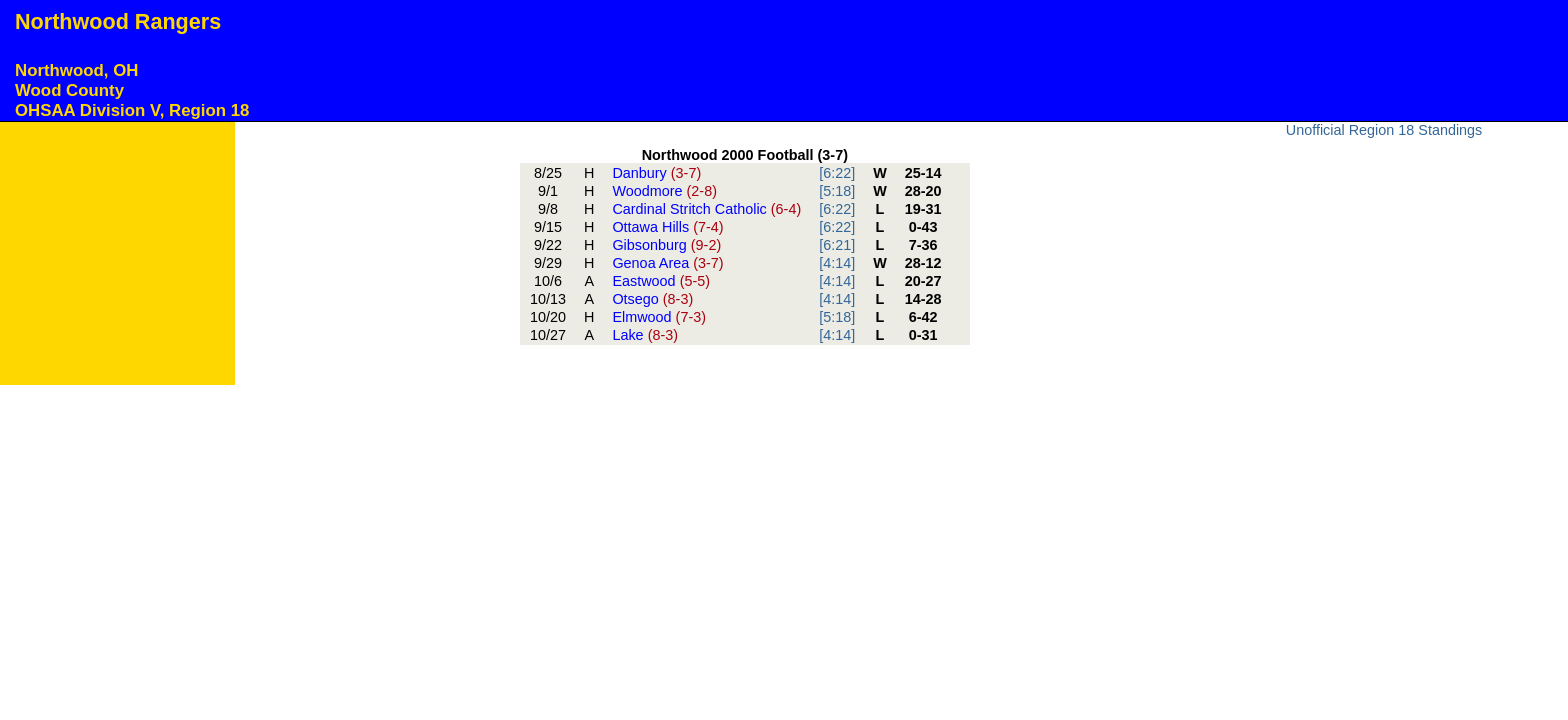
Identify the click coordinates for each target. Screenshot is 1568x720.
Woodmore (664, 191)
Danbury (656, 173)
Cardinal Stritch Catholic (706, 209)
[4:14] (837, 263)
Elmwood (659, 317)
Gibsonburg (666, 245)
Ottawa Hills (667, 227)
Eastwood (661, 281)
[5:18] (837, 191)
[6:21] (837, 245)
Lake (645, 335)
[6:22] (837, 173)
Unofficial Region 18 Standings (1384, 130)
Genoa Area (667, 263)
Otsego (652, 299)
